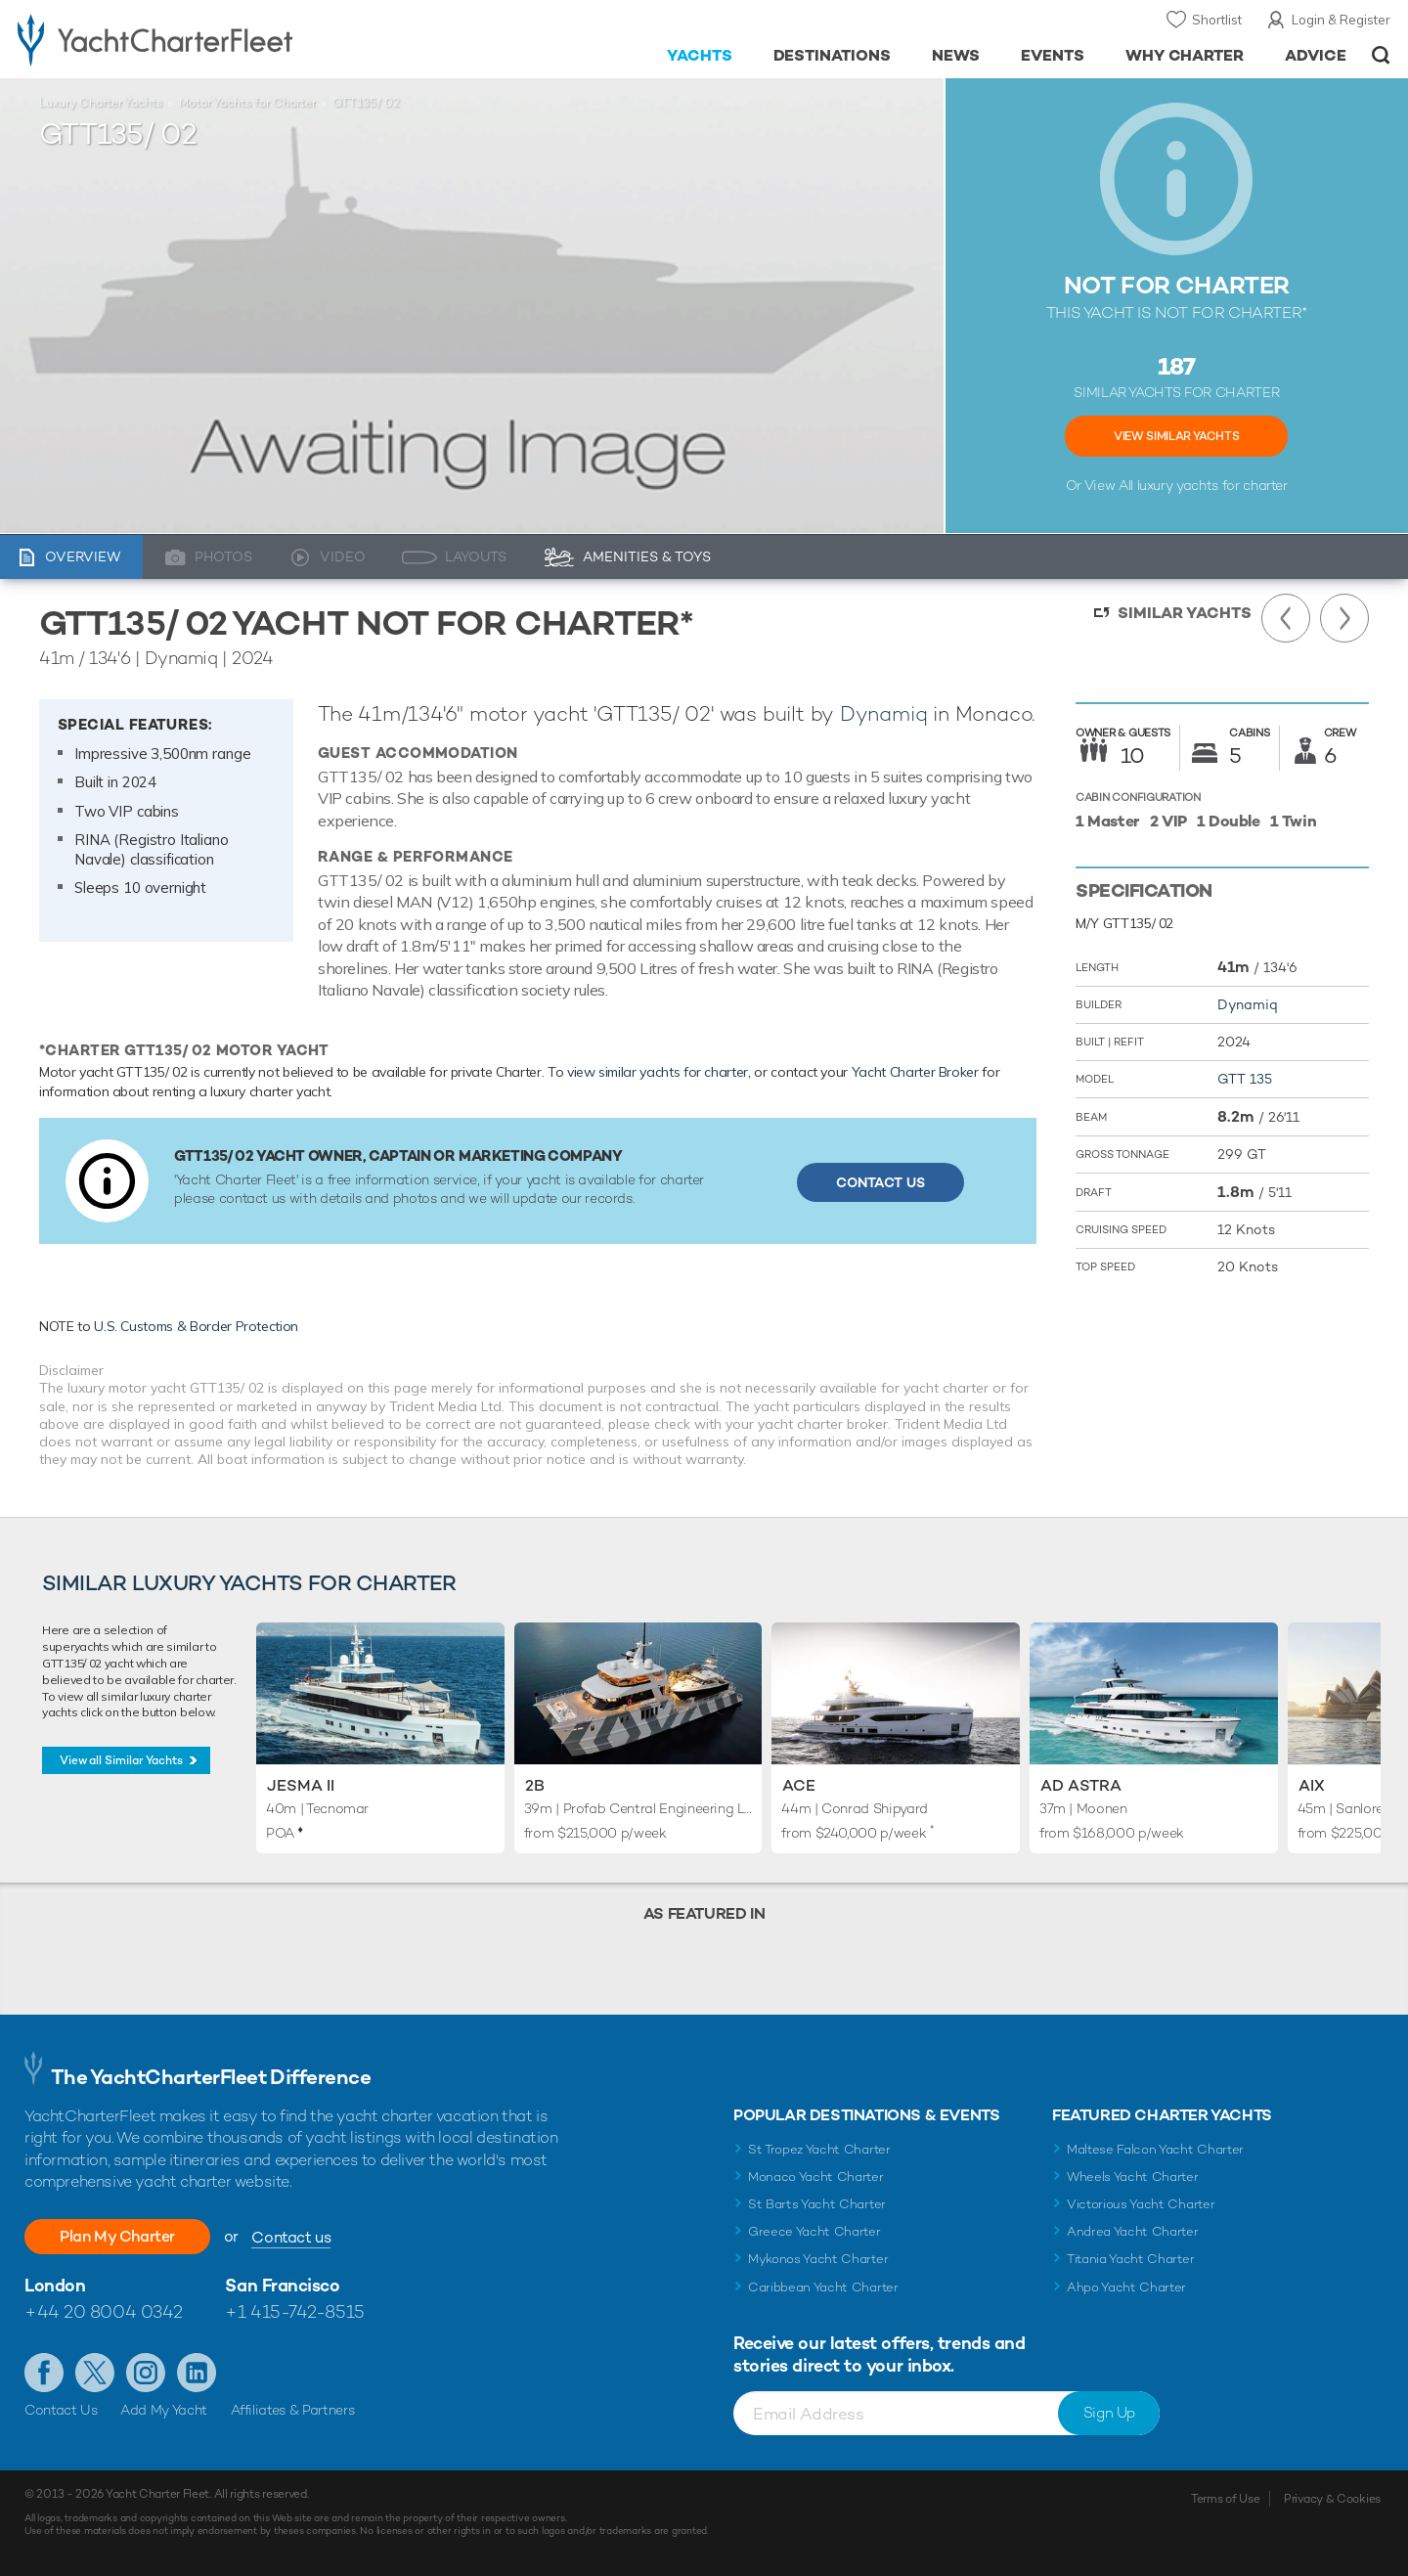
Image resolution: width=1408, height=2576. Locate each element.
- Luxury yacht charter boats (217, 39)
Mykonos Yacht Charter (818, 2258)
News (956, 55)
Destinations (832, 55)
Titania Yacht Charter (1130, 2258)
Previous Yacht (1285, 618)
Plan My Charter (117, 2236)
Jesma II (300, 1785)
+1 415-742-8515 (294, 2311)
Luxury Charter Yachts (100, 103)
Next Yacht (1344, 618)
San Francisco (282, 2285)
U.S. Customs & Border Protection (196, 1326)
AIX (1311, 1785)
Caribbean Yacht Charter (823, 2287)
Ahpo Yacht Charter (1126, 2287)
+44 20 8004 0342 (103, 2311)
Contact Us (880, 1182)
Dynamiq (884, 713)
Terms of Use (1225, 2499)
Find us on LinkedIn (196, 2372)
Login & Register (1341, 19)
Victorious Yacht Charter (1140, 2204)
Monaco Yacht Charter (816, 2176)
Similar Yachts (1185, 612)
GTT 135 (1244, 1079)
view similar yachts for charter (657, 1072)
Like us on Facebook (44, 2372)
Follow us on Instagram (145, 2372)
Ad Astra (1081, 1785)
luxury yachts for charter (1212, 485)
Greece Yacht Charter (814, 2231)
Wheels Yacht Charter (1133, 2176)
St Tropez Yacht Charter (819, 2149)
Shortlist (1217, 19)
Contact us (290, 2237)
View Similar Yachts (1176, 436)
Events (1052, 55)
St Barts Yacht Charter (817, 2204)
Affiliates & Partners (293, 2410)
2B (535, 1785)
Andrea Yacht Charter (1133, 2231)
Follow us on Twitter (94, 2372)
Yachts (699, 55)
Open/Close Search (1381, 55)
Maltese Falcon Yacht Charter (1155, 2149)
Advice (1315, 55)
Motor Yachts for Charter (247, 103)
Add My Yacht (163, 2410)
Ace (798, 1785)
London (54, 2285)
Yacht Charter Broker (915, 1072)
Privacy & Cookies (1332, 2499)
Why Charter (1185, 55)
